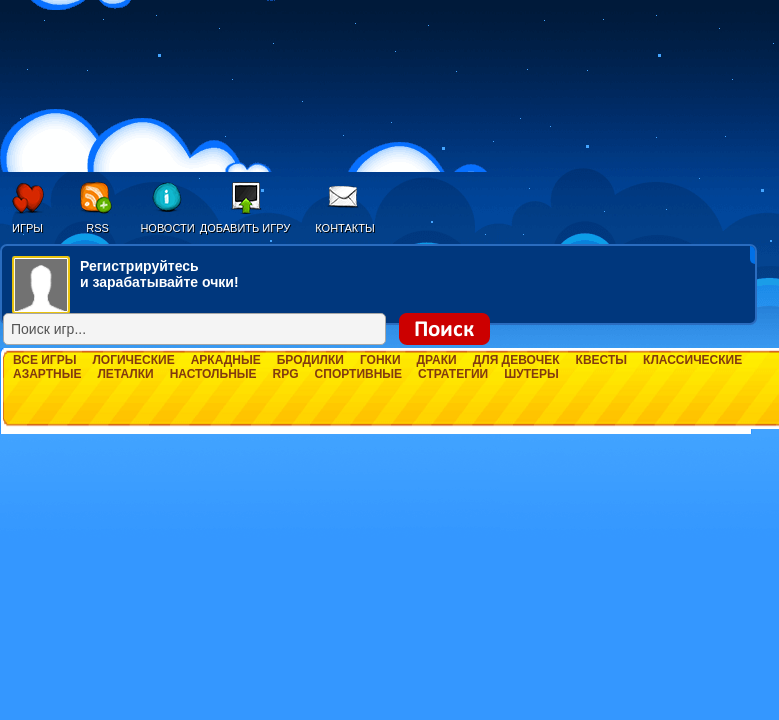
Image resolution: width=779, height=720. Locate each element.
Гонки (380, 360)
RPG (286, 374)
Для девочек (516, 360)
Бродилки (310, 360)
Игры (27, 228)
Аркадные (226, 360)
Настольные (213, 374)
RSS (97, 228)
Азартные (47, 374)
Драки (437, 360)
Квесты (601, 360)
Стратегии (453, 374)
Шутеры (531, 374)
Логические (133, 360)
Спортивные (359, 374)
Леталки (125, 374)
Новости (167, 228)
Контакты (344, 228)
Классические (692, 360)
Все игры (44, 360)
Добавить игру (245, 228)
